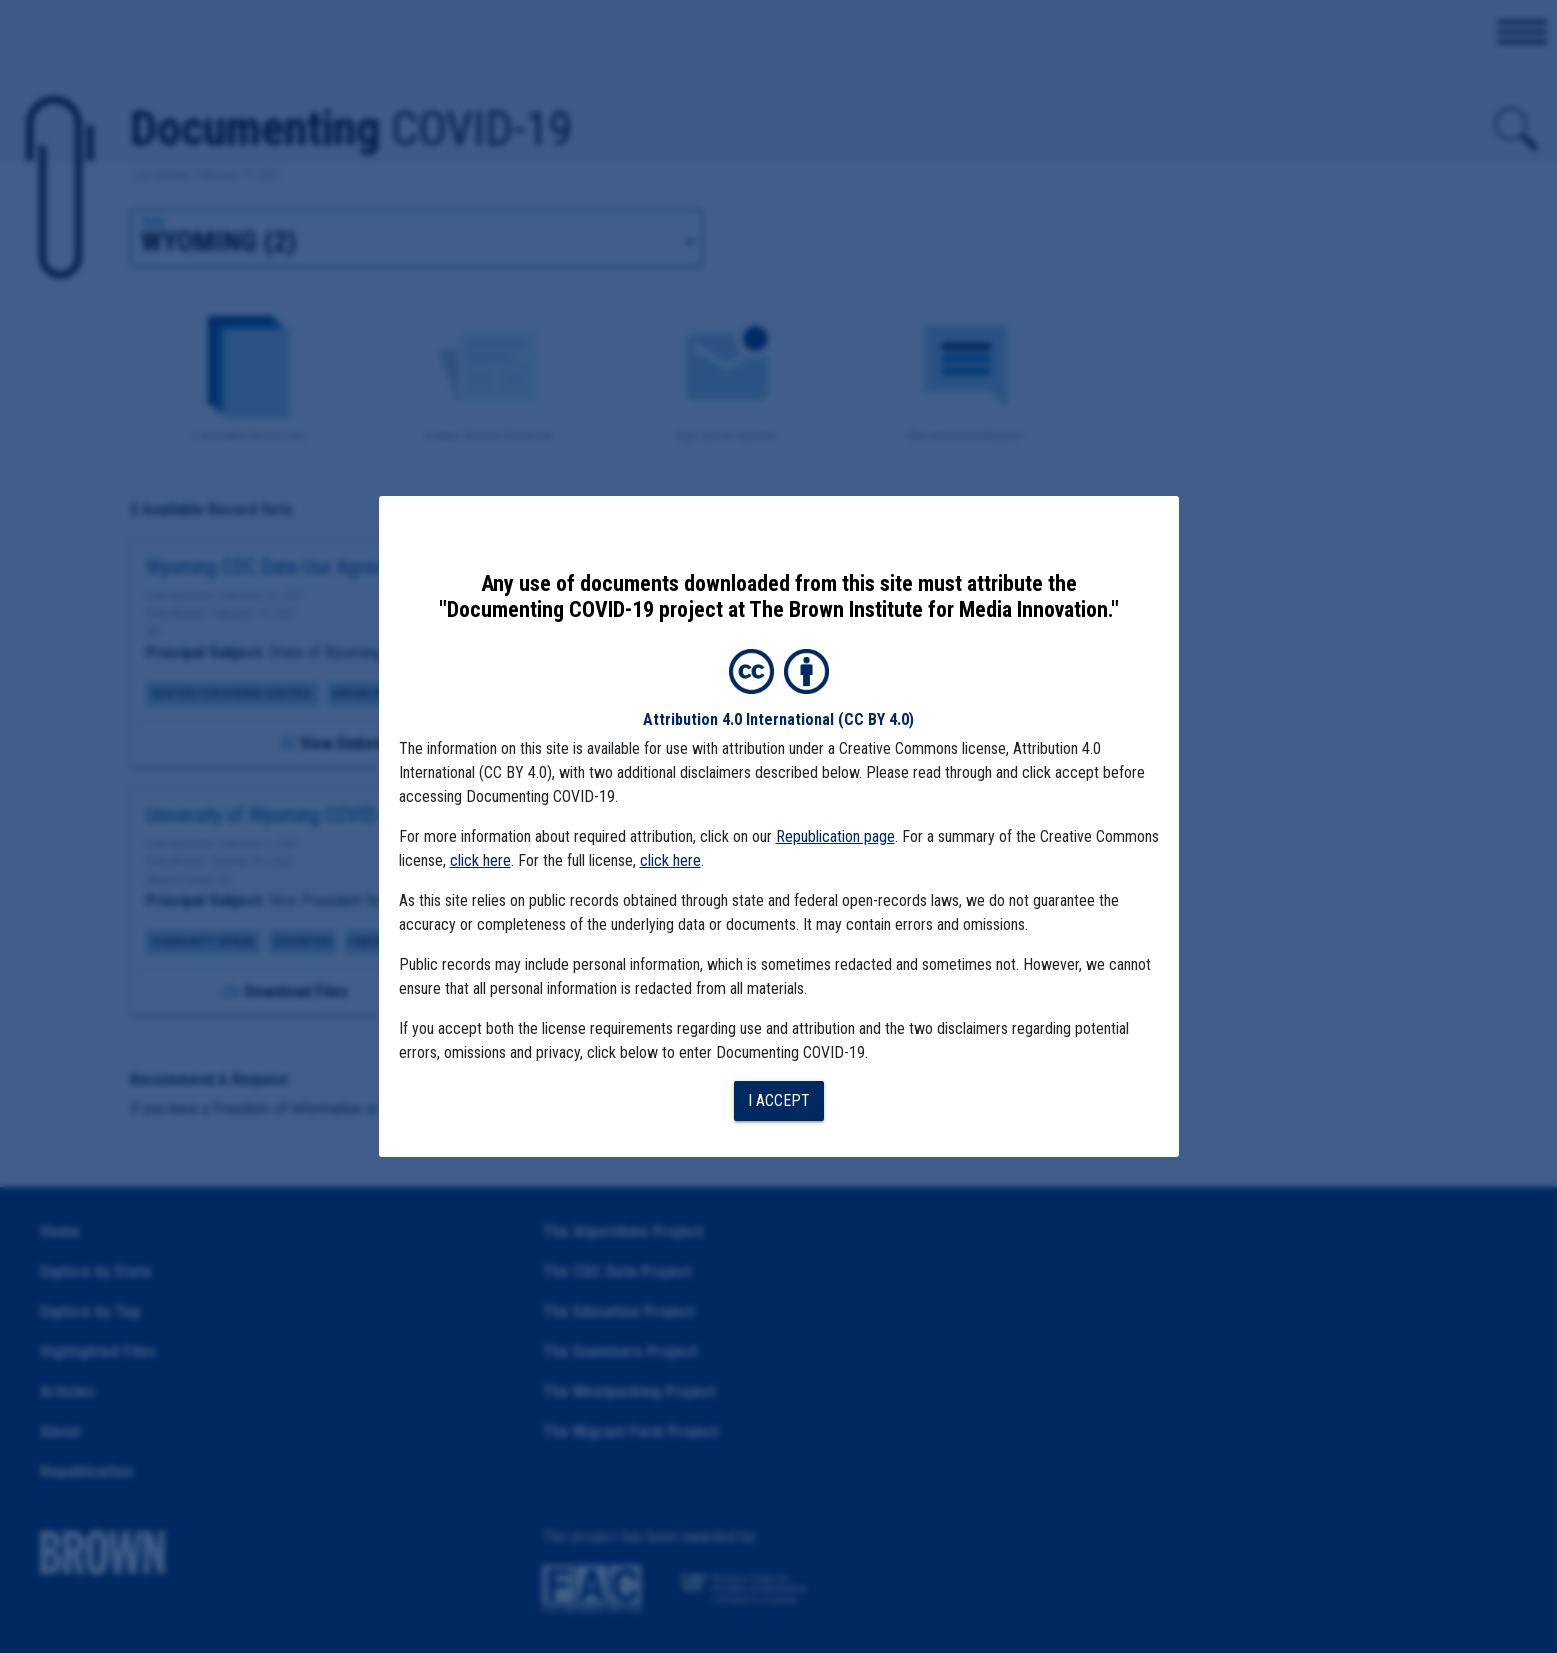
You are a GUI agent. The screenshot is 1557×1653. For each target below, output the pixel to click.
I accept (779, 1100)
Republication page (835, 836)
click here (480, 860)
